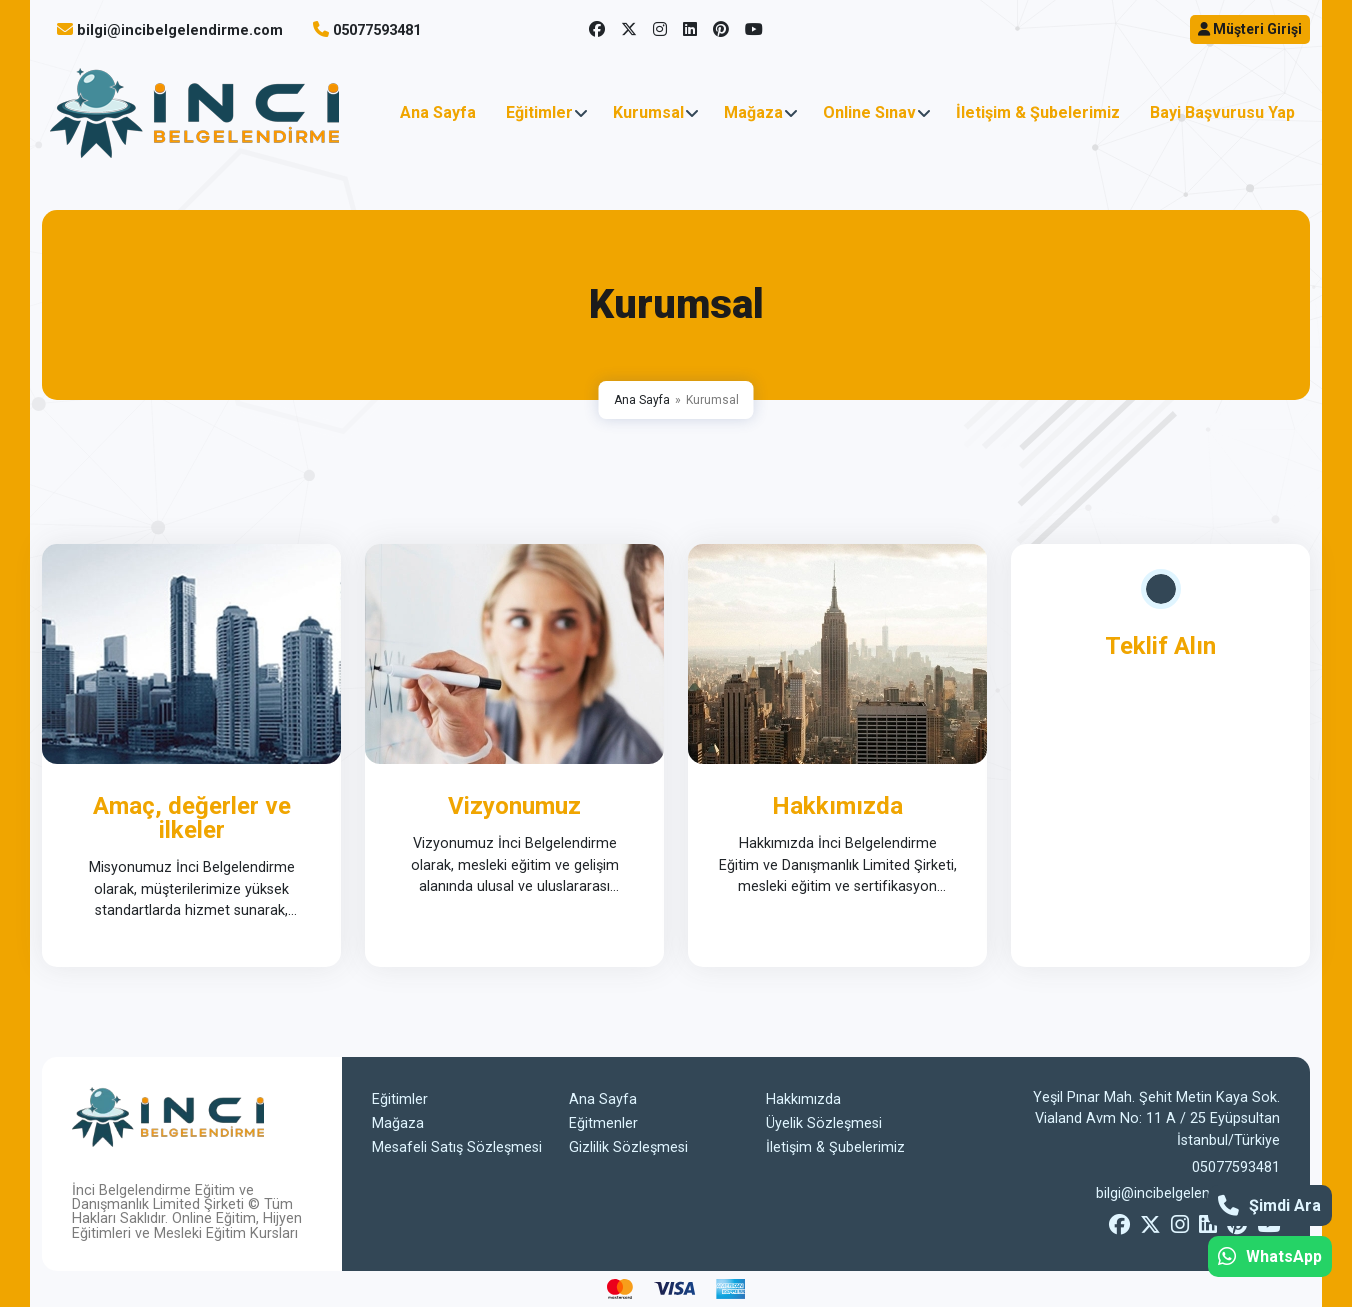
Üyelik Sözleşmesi (824, 1123)
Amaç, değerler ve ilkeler (192, 818)
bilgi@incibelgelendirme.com (180, 30)
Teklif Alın (1160, 646)
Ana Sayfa (438, 112)
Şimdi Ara (1269, 1205)
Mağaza (753, 112)
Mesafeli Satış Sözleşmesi (457, 1147)
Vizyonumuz (514, 806)
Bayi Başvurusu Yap (1222, 112)
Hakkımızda (837, 806)
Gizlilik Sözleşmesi (628, 1147)
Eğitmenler (603, 1123)
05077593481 (377, 30)
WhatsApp (1270, 1256)
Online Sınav (869, 112)
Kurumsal (648, 112)
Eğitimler (539, 112)
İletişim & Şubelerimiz (1038, 112)
